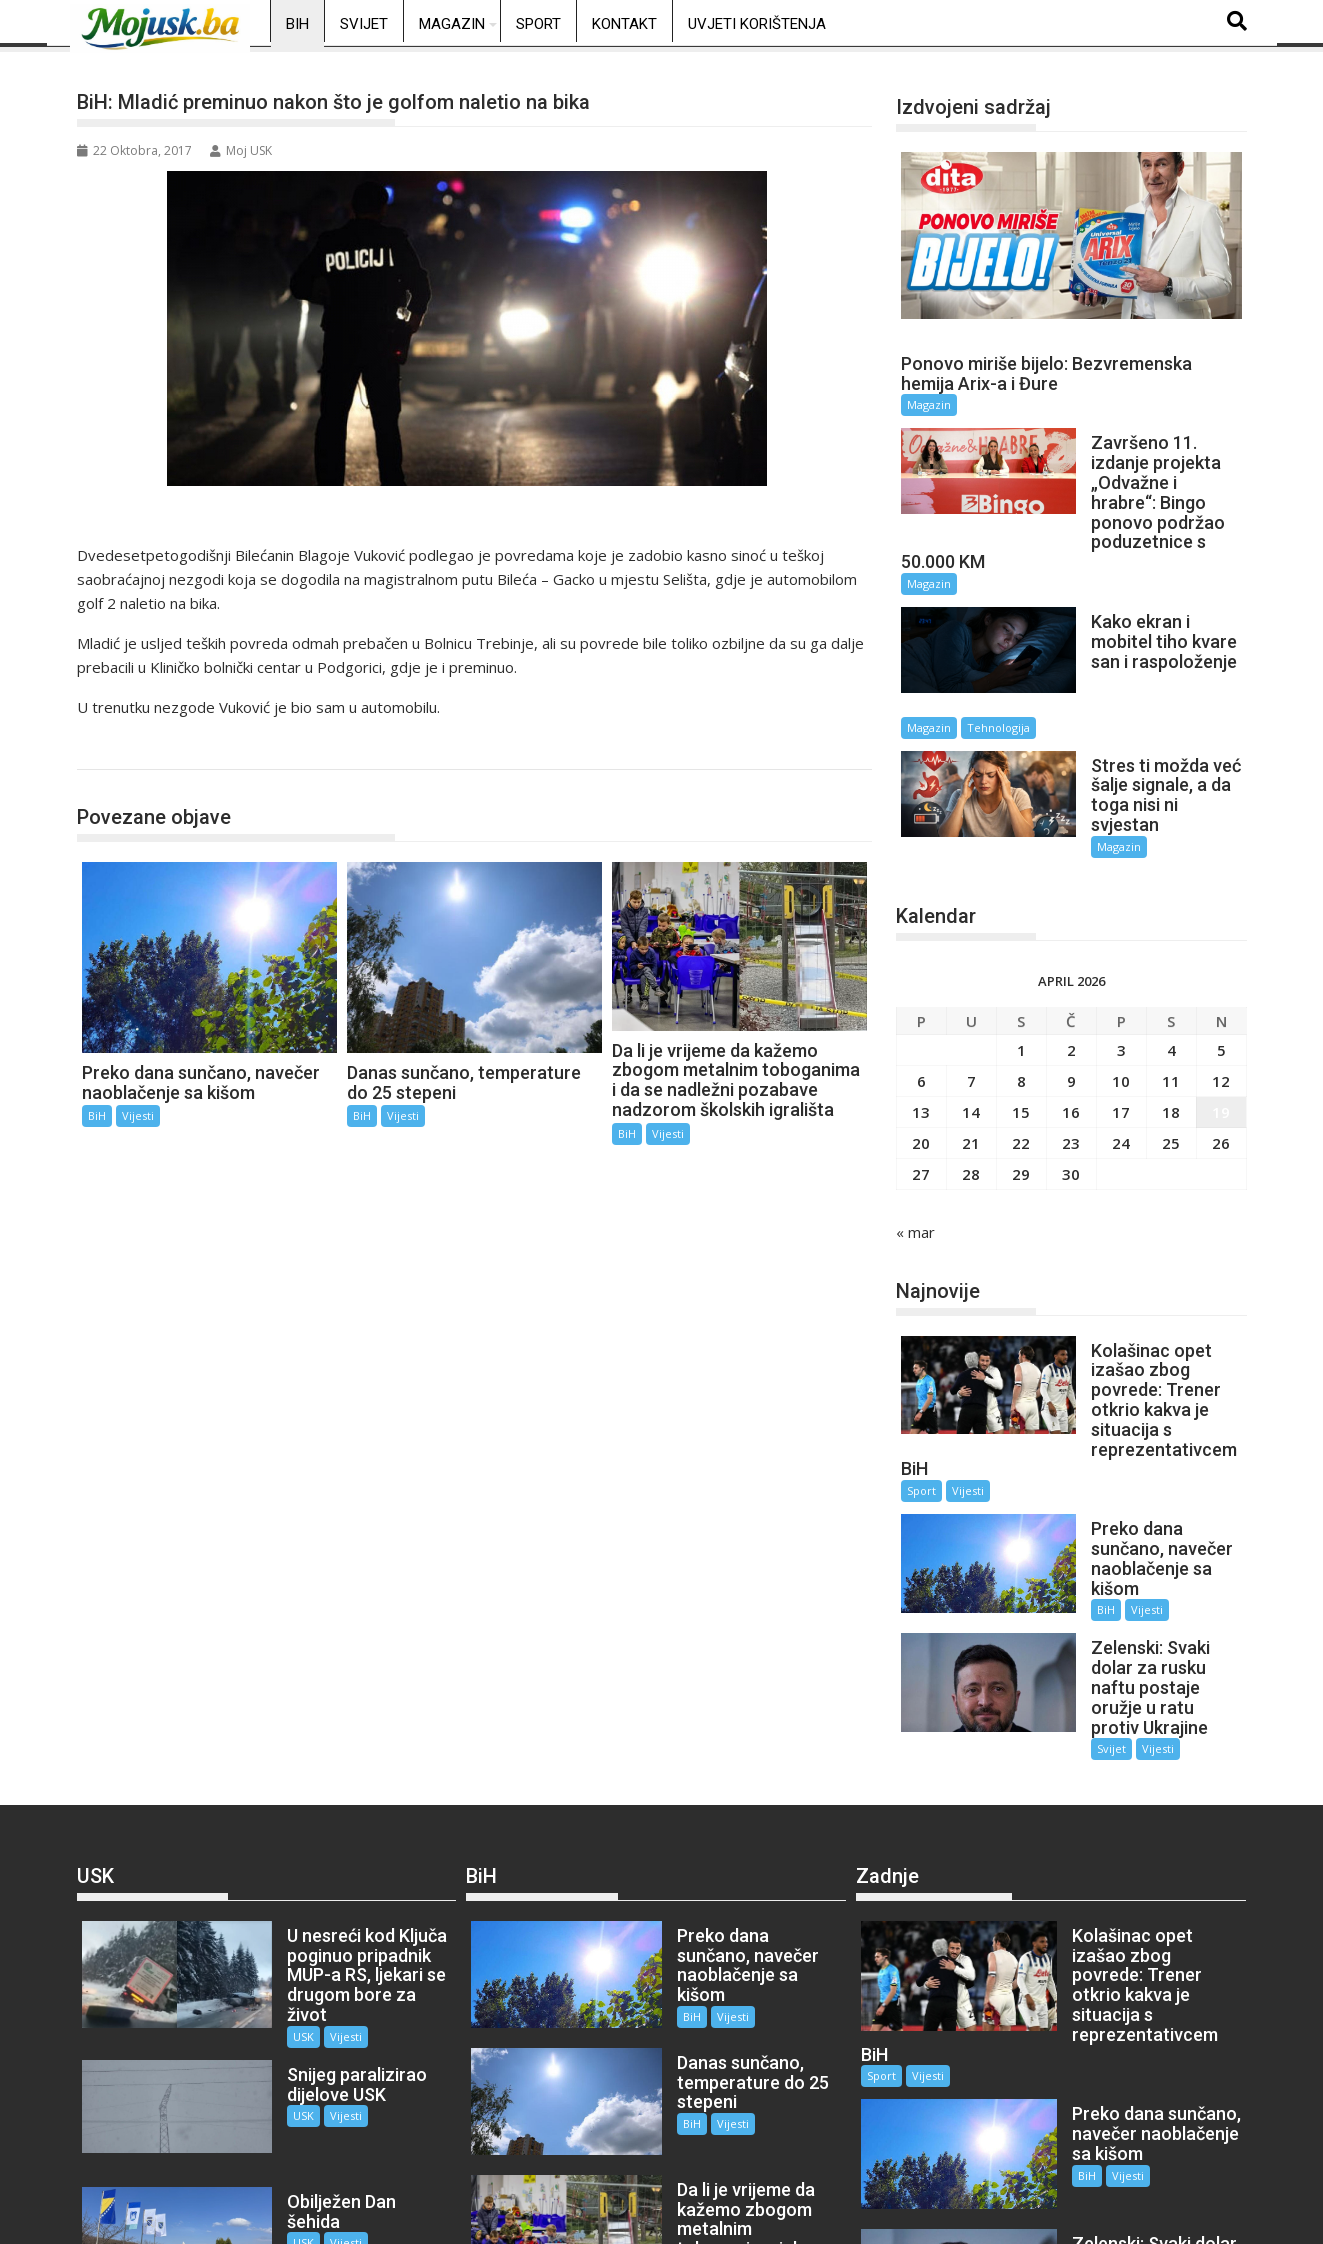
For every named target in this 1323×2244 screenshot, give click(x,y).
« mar (915, 1154)
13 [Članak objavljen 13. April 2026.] (921, 1034)
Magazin (452, 24)
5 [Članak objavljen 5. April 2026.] (1221, 972)
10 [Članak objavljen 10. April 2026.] (1121, 1003)
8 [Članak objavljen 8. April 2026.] (1021, 1003)
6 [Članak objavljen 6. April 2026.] (921, 1003)
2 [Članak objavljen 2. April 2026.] (1071, 972)
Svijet (364, 24)
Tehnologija (1159, 663)
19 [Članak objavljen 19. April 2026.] (1221, 1034)
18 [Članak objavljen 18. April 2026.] (1171, 1034)
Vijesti (138, 1115)
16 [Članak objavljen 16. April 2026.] (1071, 1034)
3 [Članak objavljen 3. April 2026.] (1121, 972)
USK (272, 1862)
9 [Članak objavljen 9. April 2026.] (1071, 1003)
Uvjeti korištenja (757, 24)
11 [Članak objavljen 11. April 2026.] (1171, 1003)
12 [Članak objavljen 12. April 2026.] (1221, 1003)
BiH (297, 24)
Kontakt (624, 24)
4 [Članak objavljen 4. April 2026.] (1171, 972)
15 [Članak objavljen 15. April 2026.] (1021, 1034)
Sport (538, 24)
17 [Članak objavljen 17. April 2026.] (1121, 1034)
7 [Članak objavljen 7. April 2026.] (971, 1003)
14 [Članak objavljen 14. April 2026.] (971, 1034)
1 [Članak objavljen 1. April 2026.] (1021, 972)
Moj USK (241, 150)
